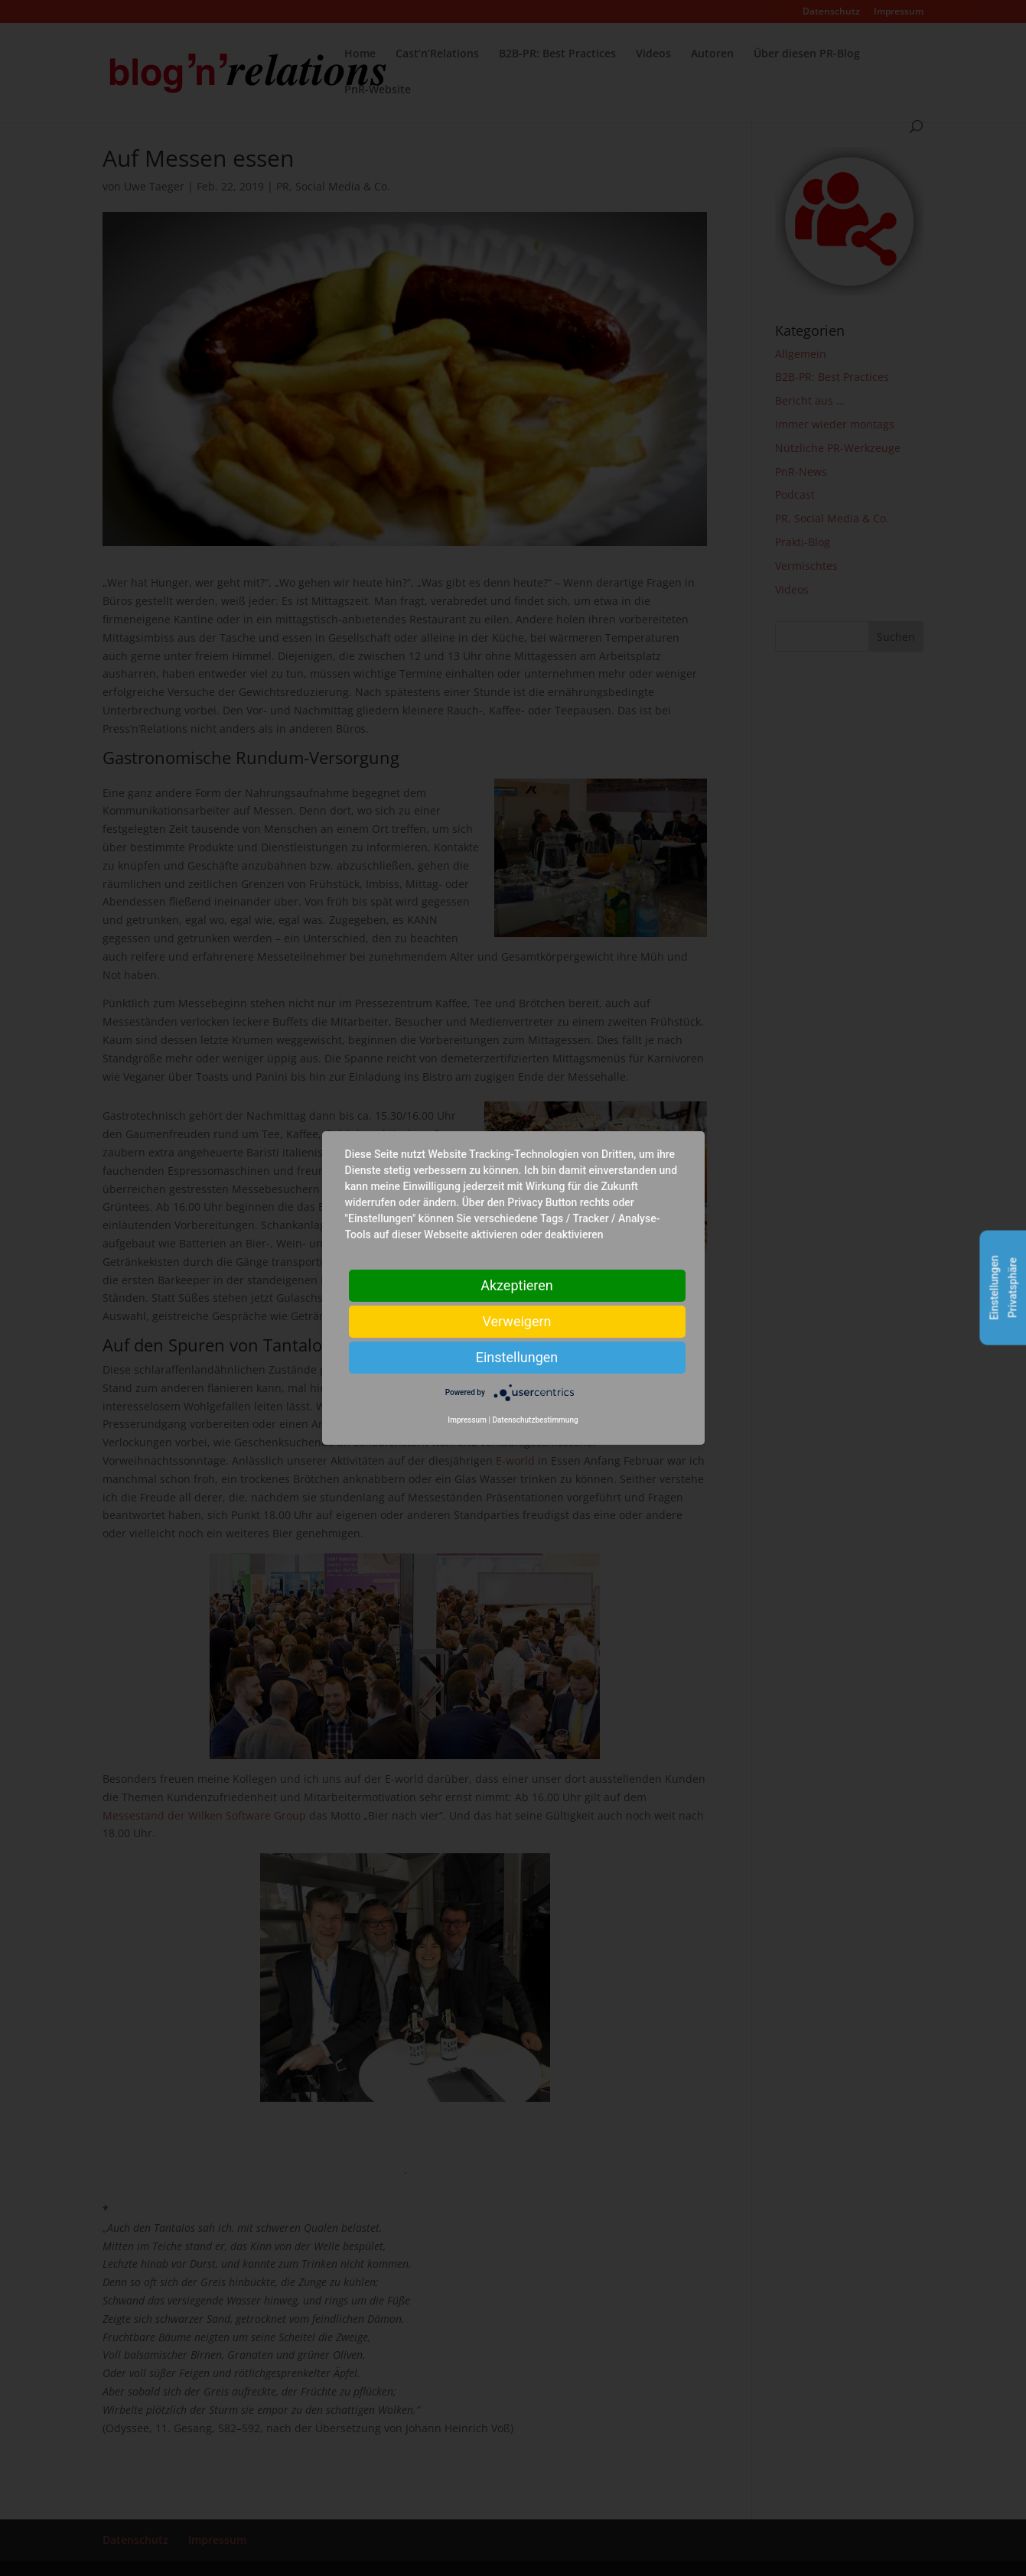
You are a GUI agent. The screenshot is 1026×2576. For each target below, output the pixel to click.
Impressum (467, 1420)
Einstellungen (517, 1357)
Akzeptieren (516, 1285)
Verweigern (516, 1321)
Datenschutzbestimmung (535, 1420)
